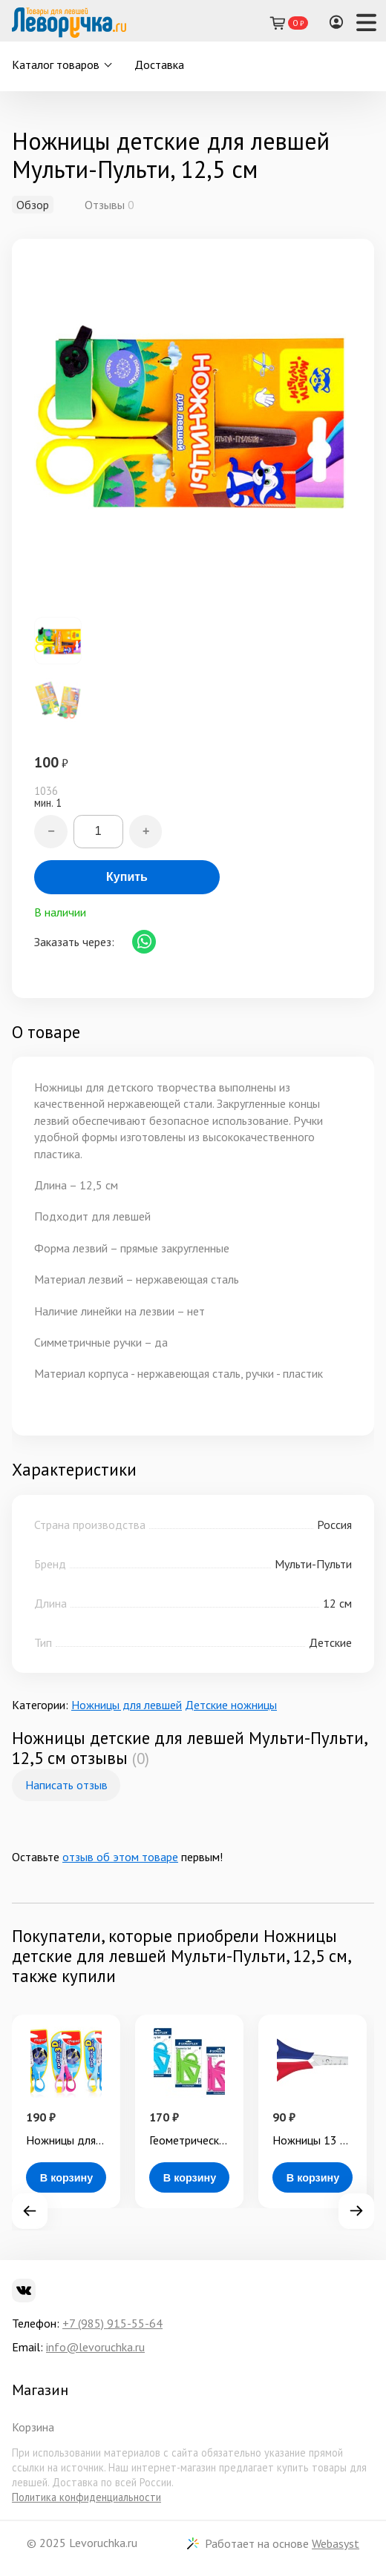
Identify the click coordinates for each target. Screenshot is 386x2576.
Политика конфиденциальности (86, 2497)
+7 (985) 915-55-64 (112, 2323)
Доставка (159, 64)
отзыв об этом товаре (120, 1856)
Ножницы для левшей (126, 1704)
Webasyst (335, 2543)
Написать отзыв (66, 1784)
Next (356, 2211)
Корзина (33, 2427)
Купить (127, 877)
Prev (30, 2211)
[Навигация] (366, 22)
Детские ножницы (231, 1704)
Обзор (32, 205)
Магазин (40, 2390)
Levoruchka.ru (103, 2542)
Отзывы (105, 205)
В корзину (67, 2178)
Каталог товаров (55, 64)
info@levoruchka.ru (95, 2346)
